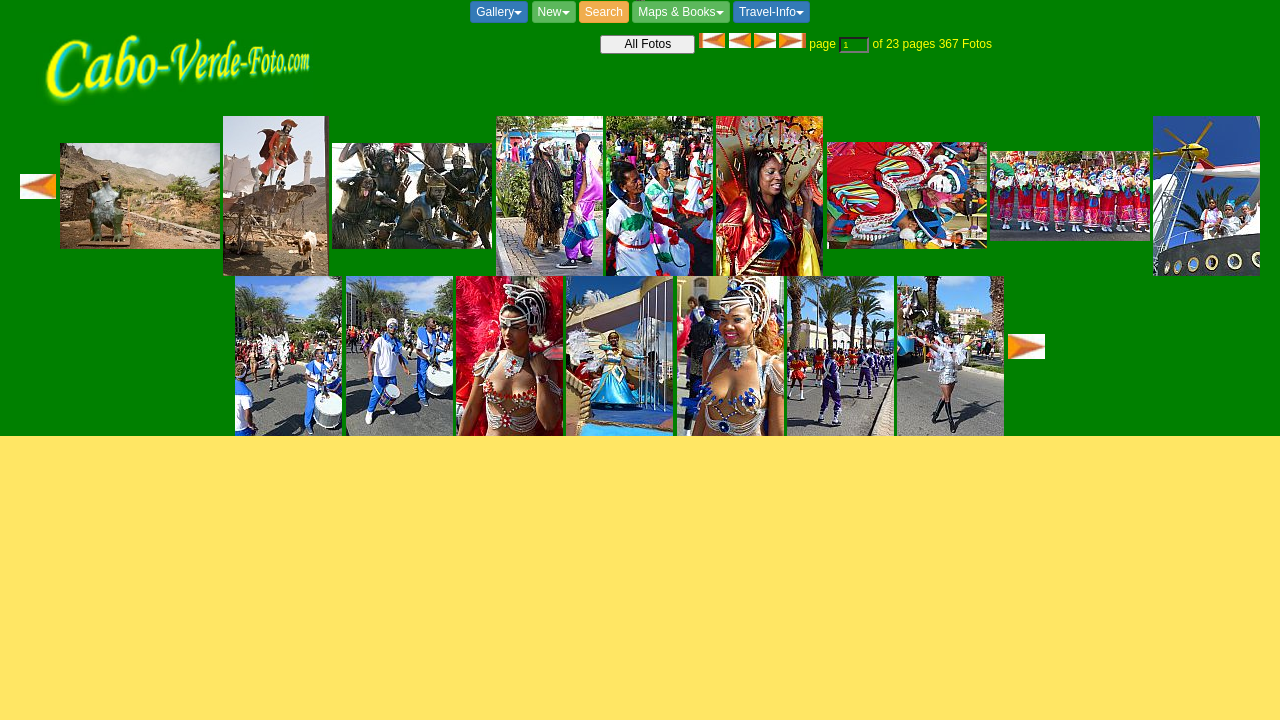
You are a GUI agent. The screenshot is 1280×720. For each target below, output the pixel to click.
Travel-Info (771, 12)
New (554, 12)
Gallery (499, 12)
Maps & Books (680, 12)
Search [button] (604, 12)
